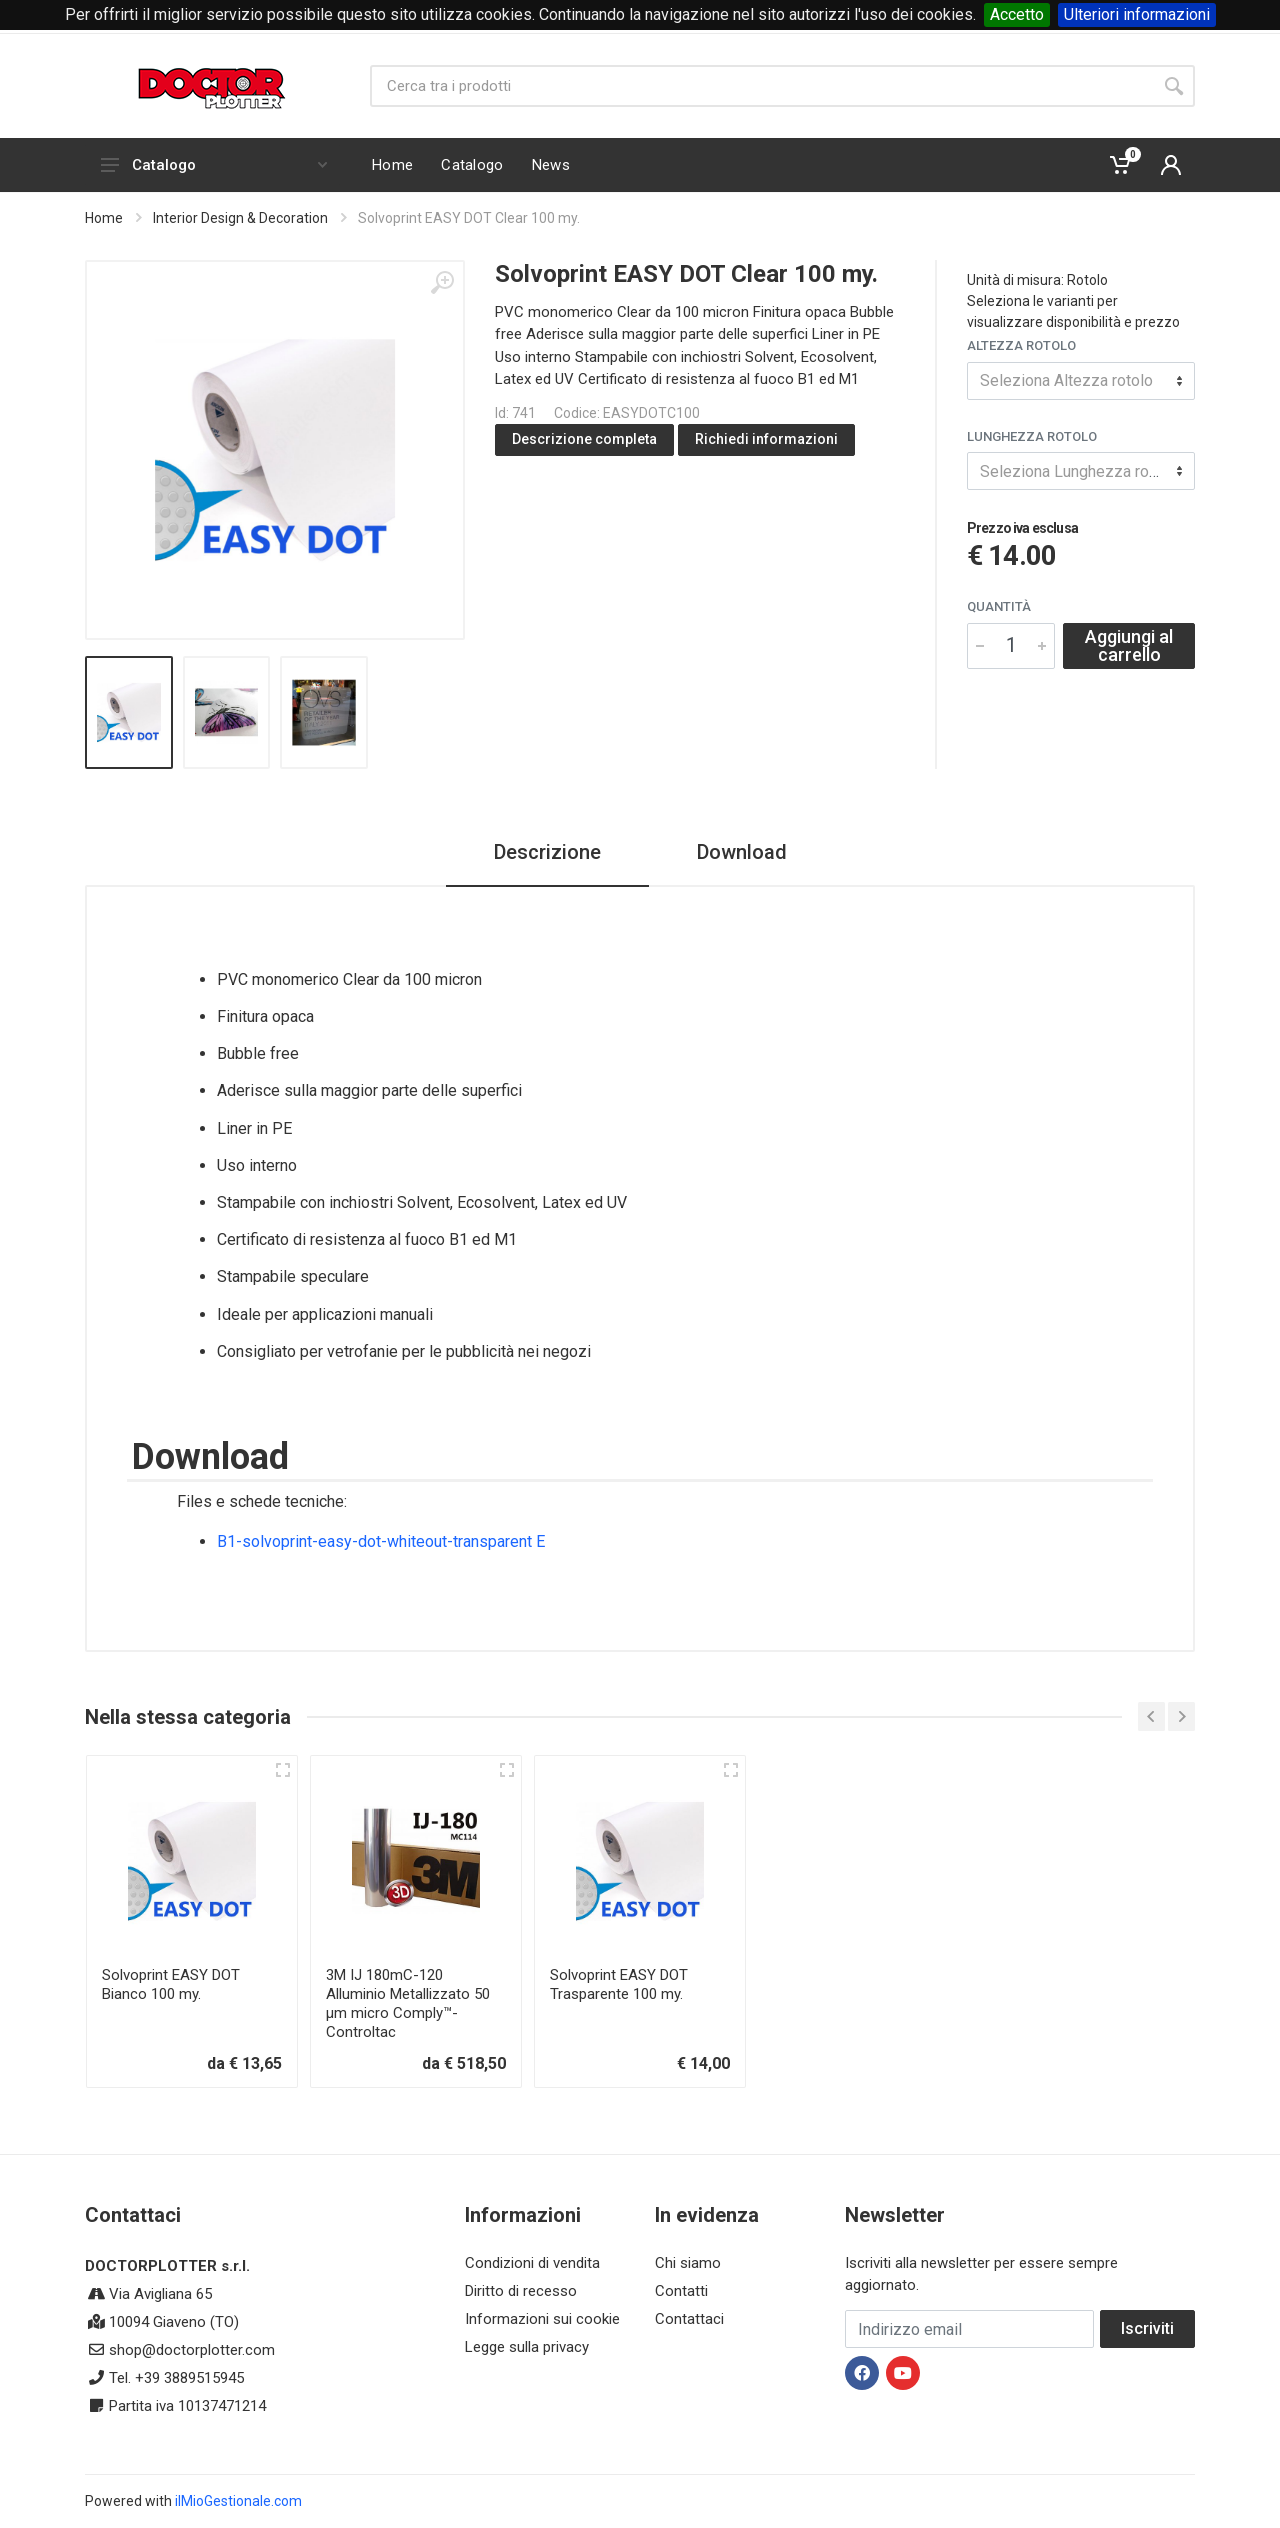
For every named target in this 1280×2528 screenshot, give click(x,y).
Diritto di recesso (521, 2291)
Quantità (999, 606)
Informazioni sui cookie (542, 2319)
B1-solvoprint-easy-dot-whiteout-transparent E (381, 1541)
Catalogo (214, 165)
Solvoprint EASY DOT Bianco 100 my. (171, 1984)
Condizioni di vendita (532, 2263)
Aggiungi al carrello (1129, 645)
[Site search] (761, 86)
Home (104, 218)
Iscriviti (1147, 2328)
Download (742, 852)
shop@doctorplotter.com (192, 2350)
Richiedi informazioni (766, 439)
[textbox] (1081, 381)
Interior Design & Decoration (240, 218)
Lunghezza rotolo (1032, 436)
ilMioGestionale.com (238, 2501)
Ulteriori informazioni (1137, 14)
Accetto (1017, 14)
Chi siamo (688, 2263)
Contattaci (689, 2319)
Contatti (681, 2291)
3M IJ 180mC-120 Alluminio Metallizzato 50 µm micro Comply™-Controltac (408, 2003)
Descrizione (547, 852)
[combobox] (1081, 381)
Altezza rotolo (1021, 345)
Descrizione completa (584, 439)
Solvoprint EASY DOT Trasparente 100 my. (619, 1984)
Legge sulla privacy (527, 2347)
